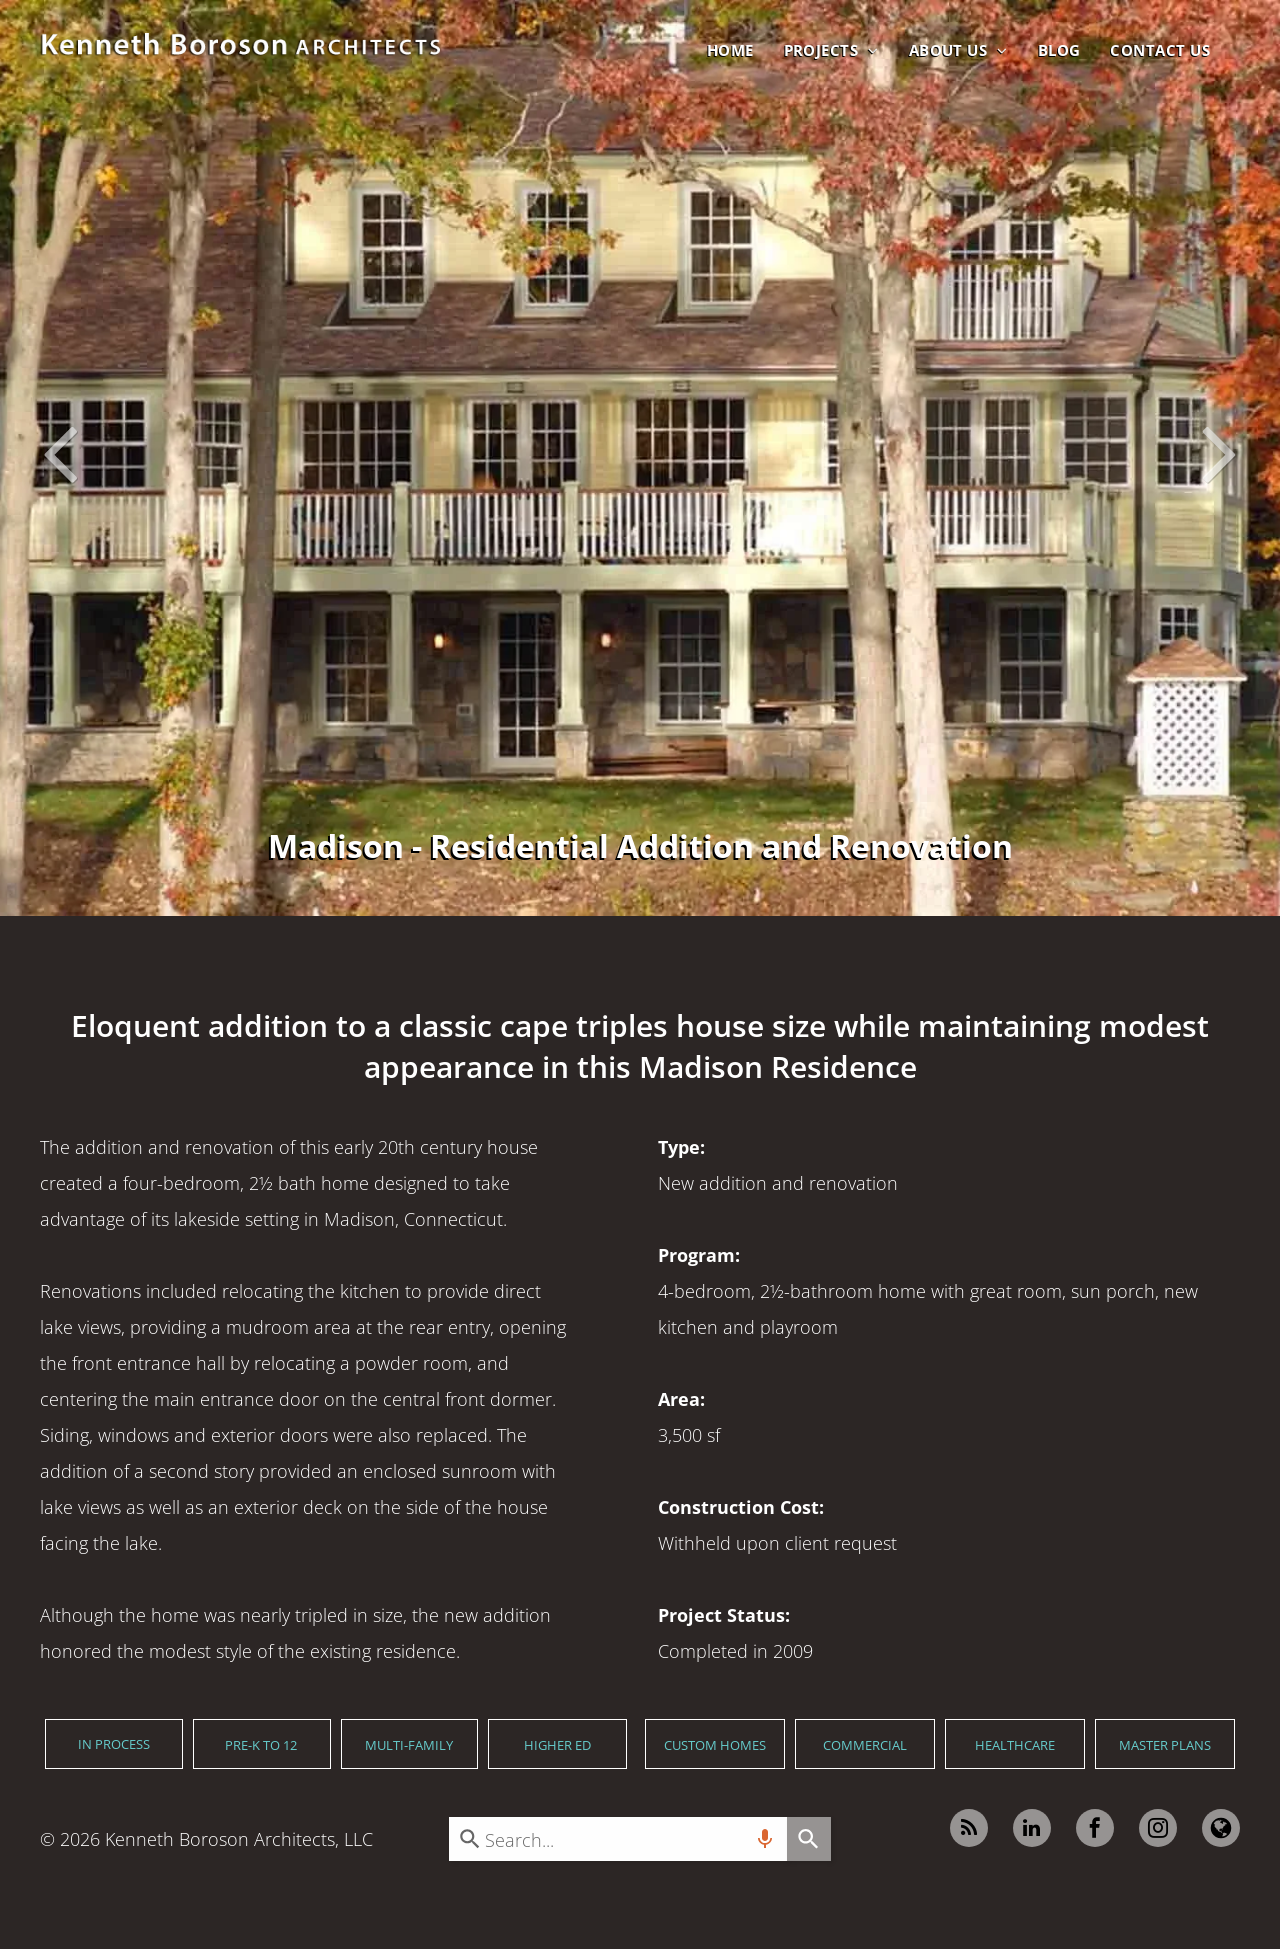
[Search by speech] (765, 1839)
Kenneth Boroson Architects (220, 1839)
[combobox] (618, 1839)
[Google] (1221, 1830)
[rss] (969, 1830)
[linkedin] (1032, 1830)
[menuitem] (730, 50)
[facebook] (1095, 1830)
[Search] (809, 1839)
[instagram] (1158, 1830)
